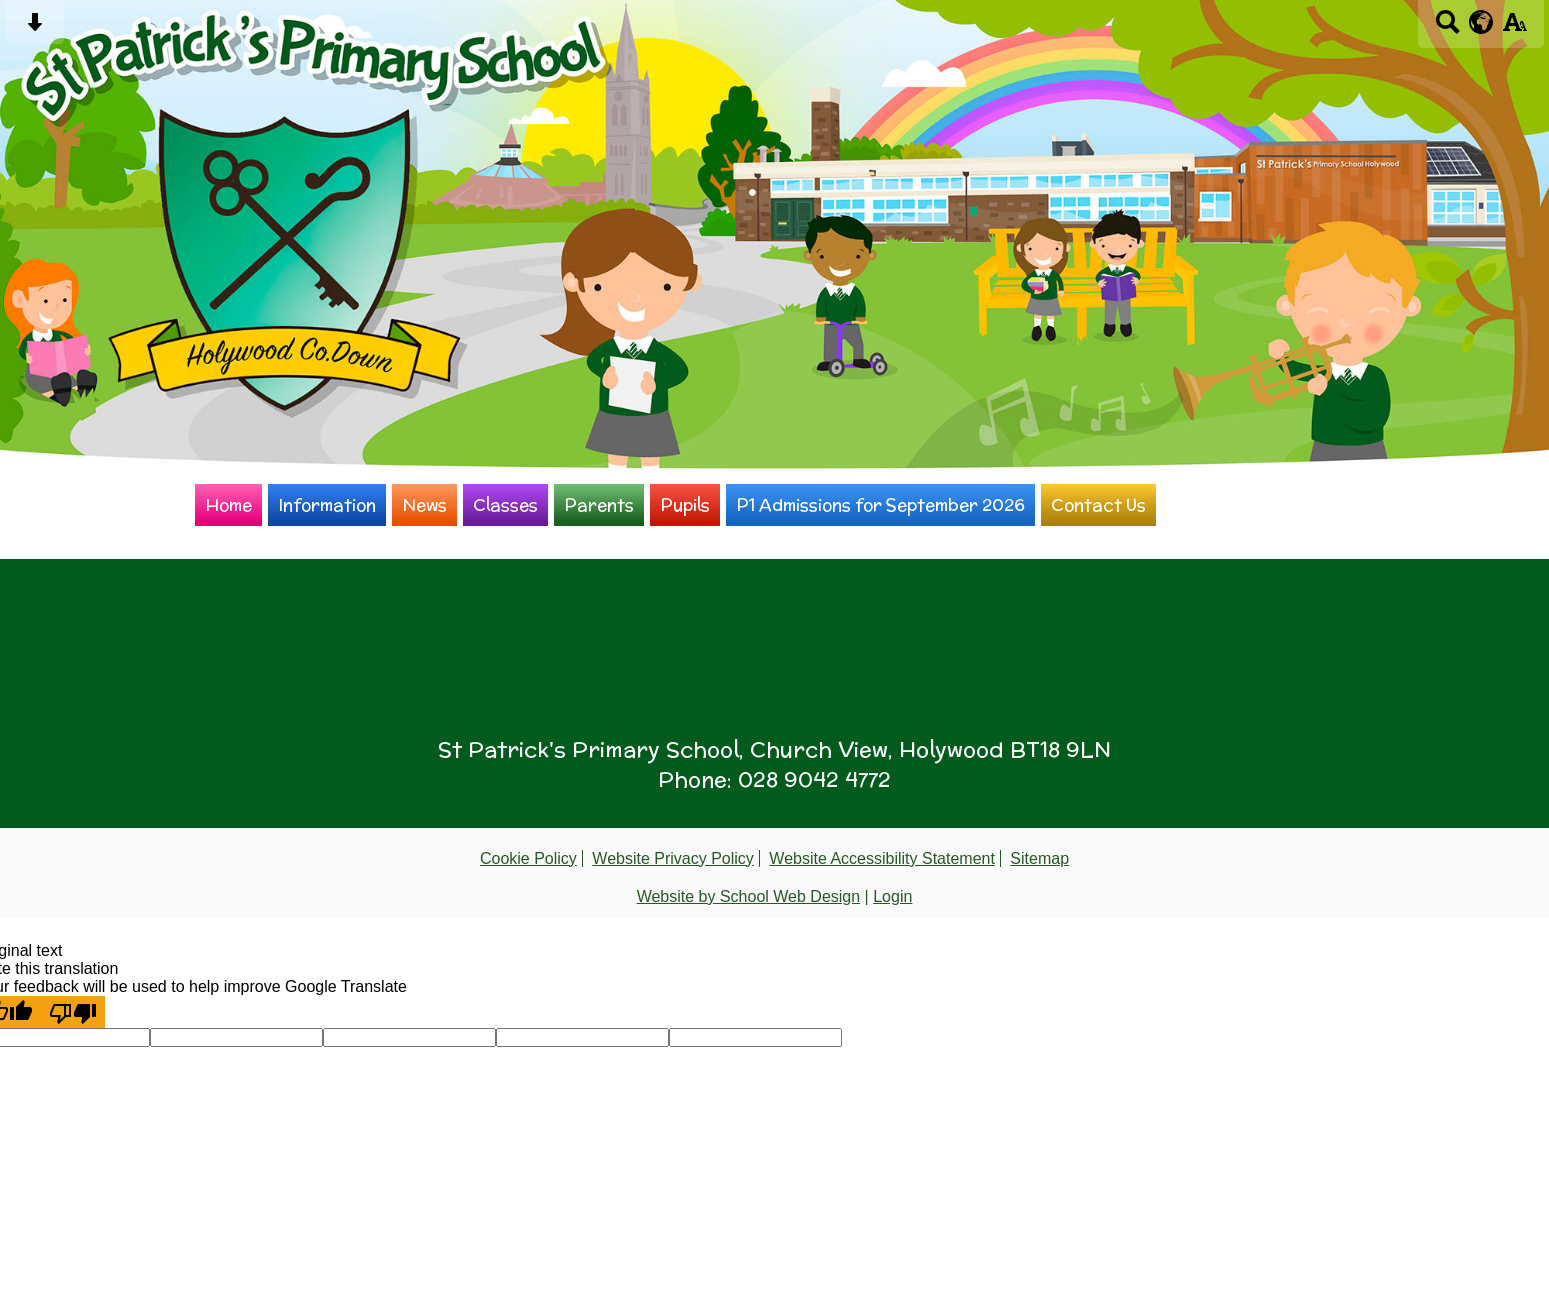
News (424, 505)
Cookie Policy (528, 858)
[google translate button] (1481, 22)
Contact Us (1098, 505)
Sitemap (1039, 858)
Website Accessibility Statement (882, 858)
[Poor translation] (73, 1012)
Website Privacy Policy (673, 858)
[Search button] (1447, 28)
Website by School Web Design (749, 896)
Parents (599, 505)
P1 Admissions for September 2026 (880, 505)
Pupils (685, 505)
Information (327, 505)
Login (892, 896)
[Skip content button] (34, 28)
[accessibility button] (1514, 28)
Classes (505, 505)
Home (228, 505)
